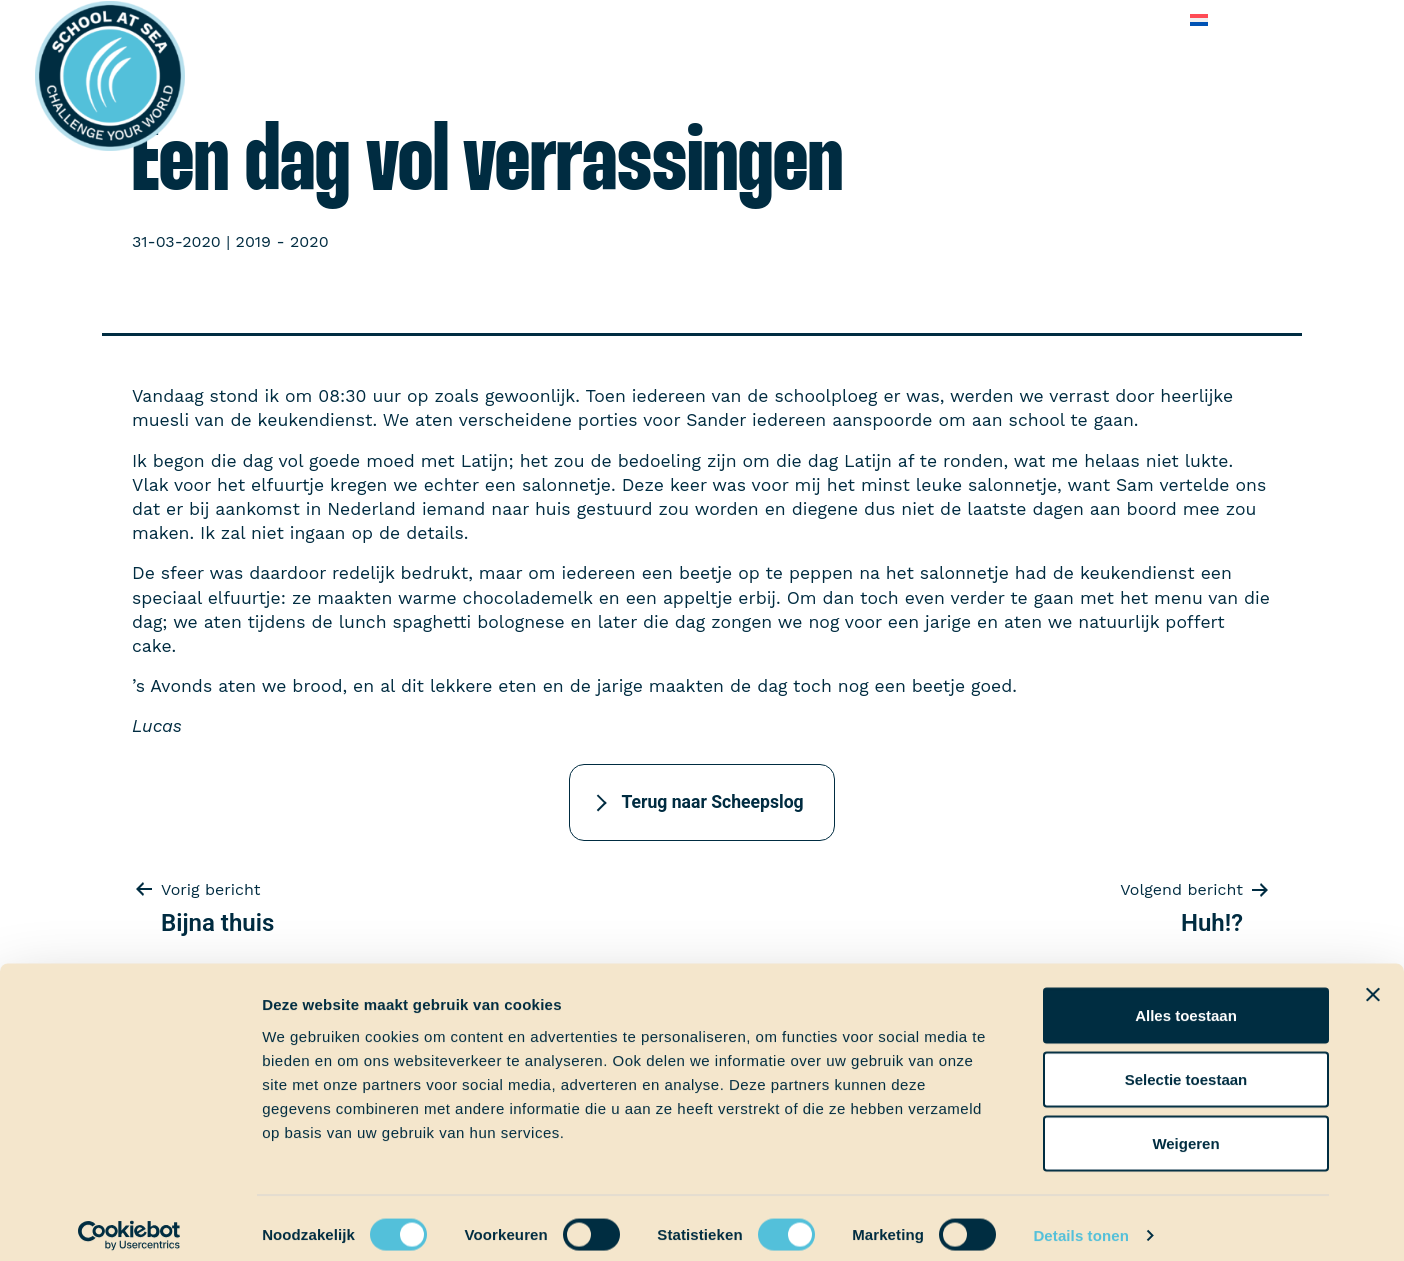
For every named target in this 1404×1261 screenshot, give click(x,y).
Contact (1135, 19)
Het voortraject (274, 19)
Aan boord (398, 19)
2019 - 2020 (282, 241)
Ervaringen (503, 19)
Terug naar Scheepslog (712, 802)
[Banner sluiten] (1373, 981)
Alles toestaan (1186, 1001)
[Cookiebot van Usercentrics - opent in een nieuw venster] (129, 1222)
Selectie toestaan (1186, 1065)
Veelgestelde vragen (1002, 19)
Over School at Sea (825, 19)
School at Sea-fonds (647, 19)
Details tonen (1080, 1221)
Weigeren (1185, 1129)
